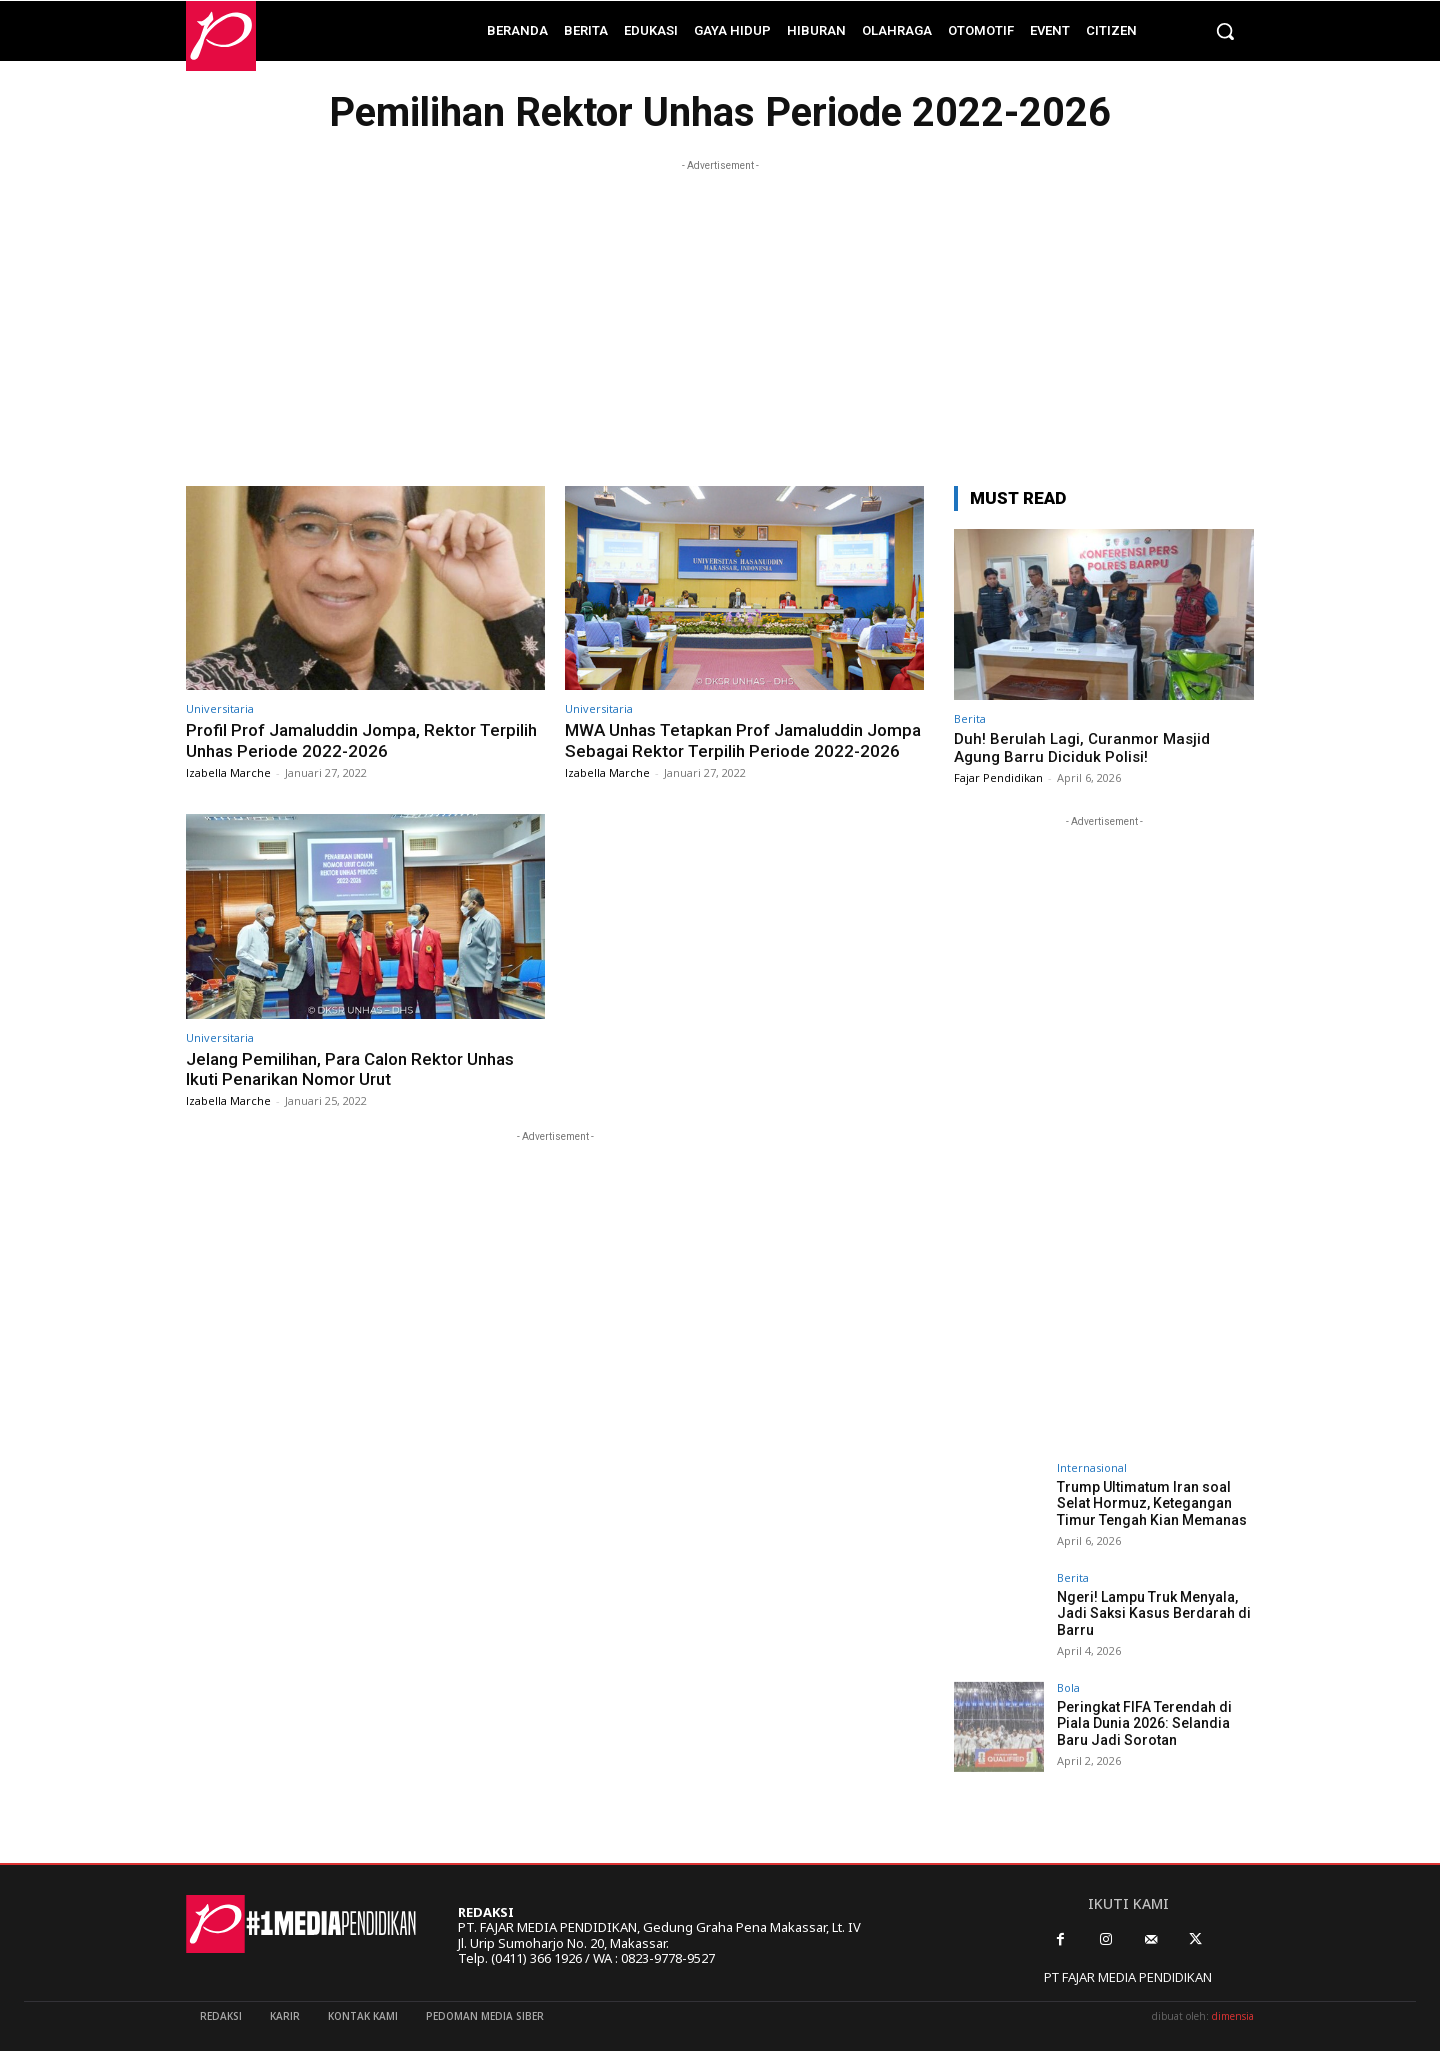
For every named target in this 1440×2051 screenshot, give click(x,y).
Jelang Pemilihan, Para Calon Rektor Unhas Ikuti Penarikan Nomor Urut (350, 1069)
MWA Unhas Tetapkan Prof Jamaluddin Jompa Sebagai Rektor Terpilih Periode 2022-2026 (743, 740)
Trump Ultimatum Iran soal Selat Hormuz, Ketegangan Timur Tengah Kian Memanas (1152, 1504)
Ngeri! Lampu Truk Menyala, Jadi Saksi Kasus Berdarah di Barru (1154, 1614)
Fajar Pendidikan (998, 777)
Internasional (1092, 1467)
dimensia (1233, 2016)
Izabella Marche (228, 772)
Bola (1068, 1687)
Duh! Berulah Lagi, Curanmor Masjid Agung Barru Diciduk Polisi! (1082, 748)
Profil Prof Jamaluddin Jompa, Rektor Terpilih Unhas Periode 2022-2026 (362, 740)
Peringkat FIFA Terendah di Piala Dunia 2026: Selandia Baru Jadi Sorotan (1144, 1724)
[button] (1225, 31)
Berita (970, 718)
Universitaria (220, 708)
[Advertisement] (720, 316)
